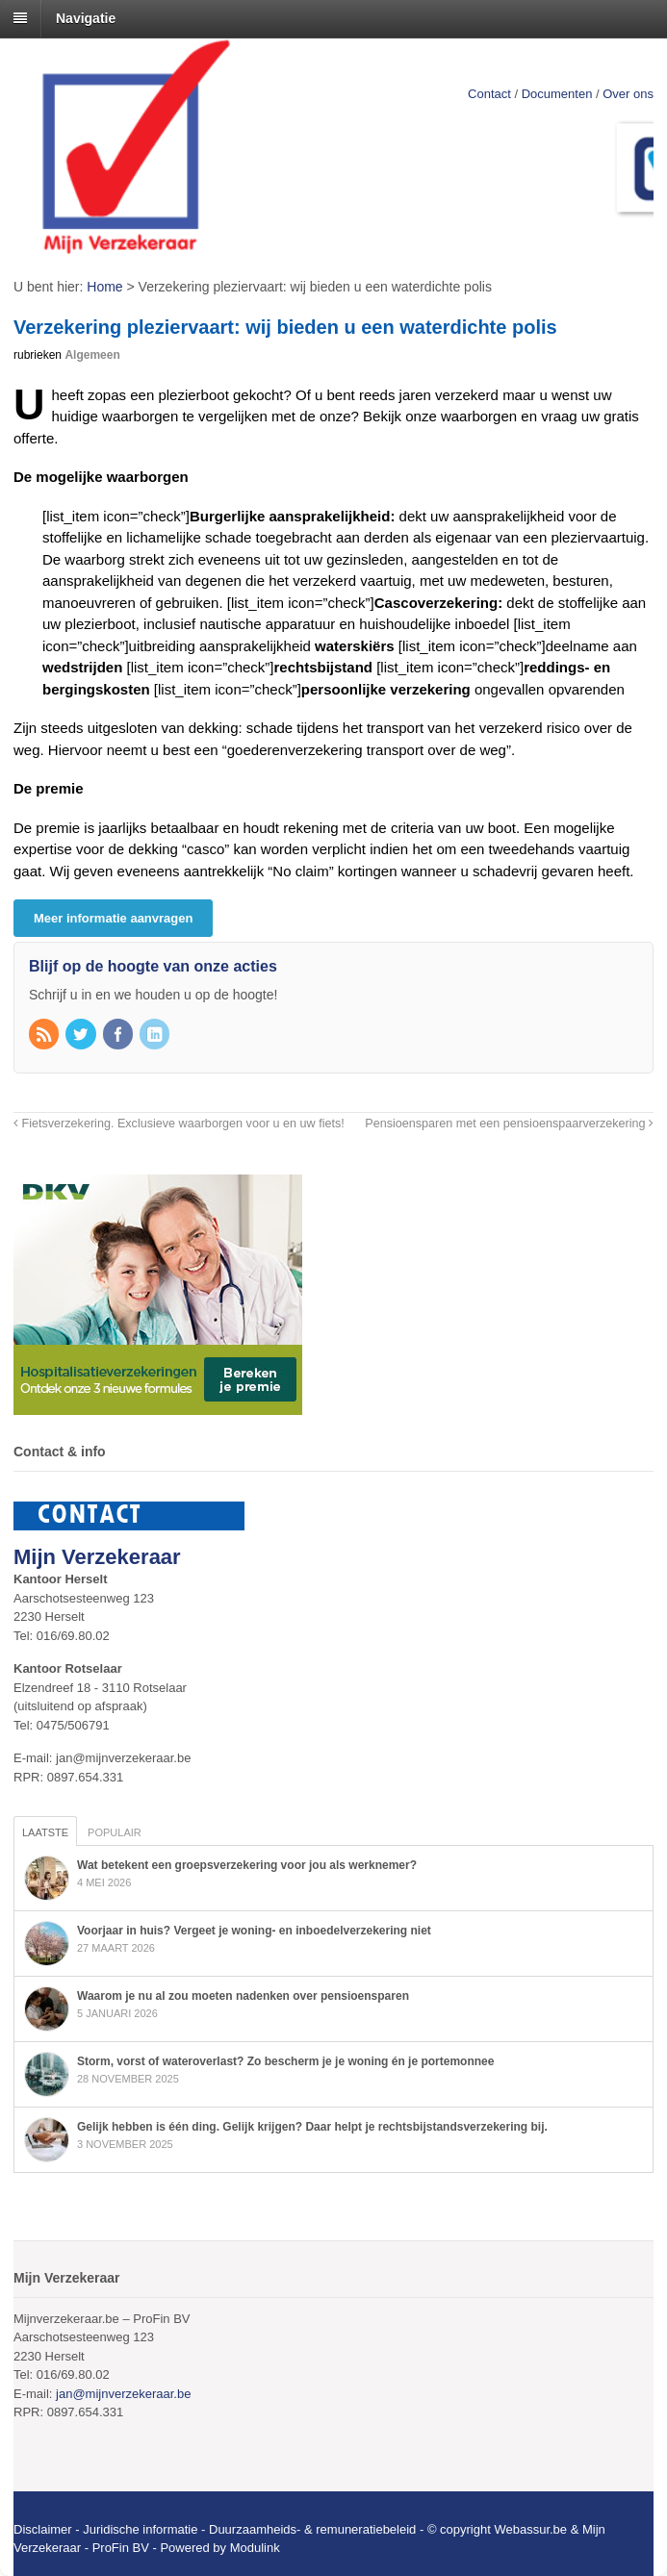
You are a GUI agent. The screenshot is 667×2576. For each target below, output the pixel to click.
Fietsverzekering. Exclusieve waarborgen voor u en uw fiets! (179, 1123)
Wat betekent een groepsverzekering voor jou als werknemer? (247, 1865)
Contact (489, 94)
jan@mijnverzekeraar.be (123, 2394)
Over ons (628, 94)
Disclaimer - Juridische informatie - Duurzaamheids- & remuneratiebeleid (214, 2529)
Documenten (557, 94)
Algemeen (91, 355)
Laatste (45, 1832)
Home (104, 286)
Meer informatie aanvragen (113, 918)
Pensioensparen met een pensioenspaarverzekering (509, 1123)
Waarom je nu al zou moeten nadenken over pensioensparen (243, 1996)
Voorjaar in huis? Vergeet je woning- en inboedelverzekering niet (254, 1930)
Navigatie (85, 18)
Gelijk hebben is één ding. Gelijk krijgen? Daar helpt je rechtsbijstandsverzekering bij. (312, 2127)
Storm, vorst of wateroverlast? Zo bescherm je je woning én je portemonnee (285, 2061)
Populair (114, 1832)
